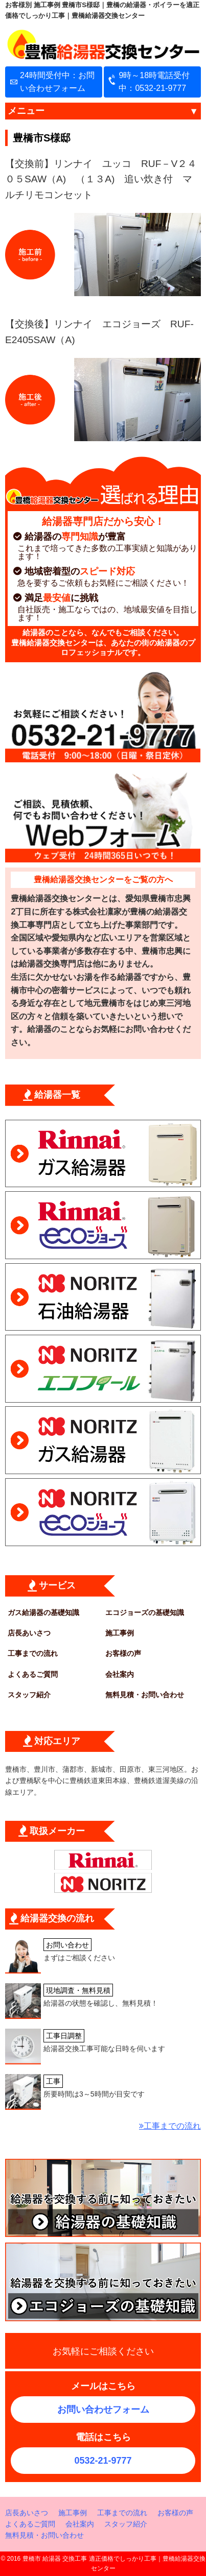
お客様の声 (123, 1653)
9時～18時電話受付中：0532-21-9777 (154, 82)
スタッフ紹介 (29, 1695)
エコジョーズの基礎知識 (144, 1612)
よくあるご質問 (33, 1674)
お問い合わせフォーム (103, 2409)
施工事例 (119, 1633)
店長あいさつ (29, 1633)
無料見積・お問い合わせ (144, 1695)
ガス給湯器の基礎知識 (43, 1612)
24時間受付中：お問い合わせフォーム (57, 82)
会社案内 (119, 1674)
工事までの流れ (33, 1653)
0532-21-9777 (102, 2460)
